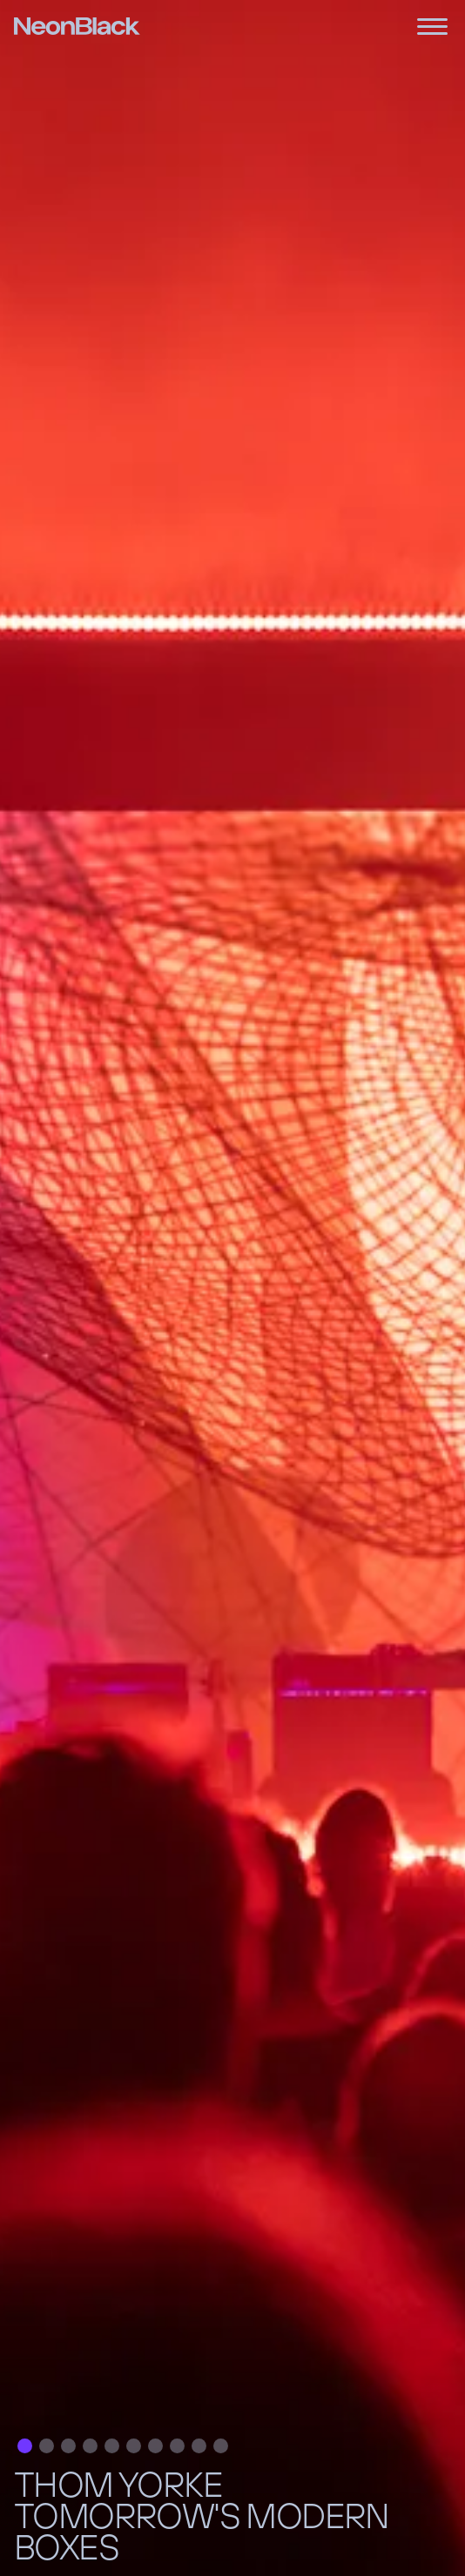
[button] (24, 2445)
